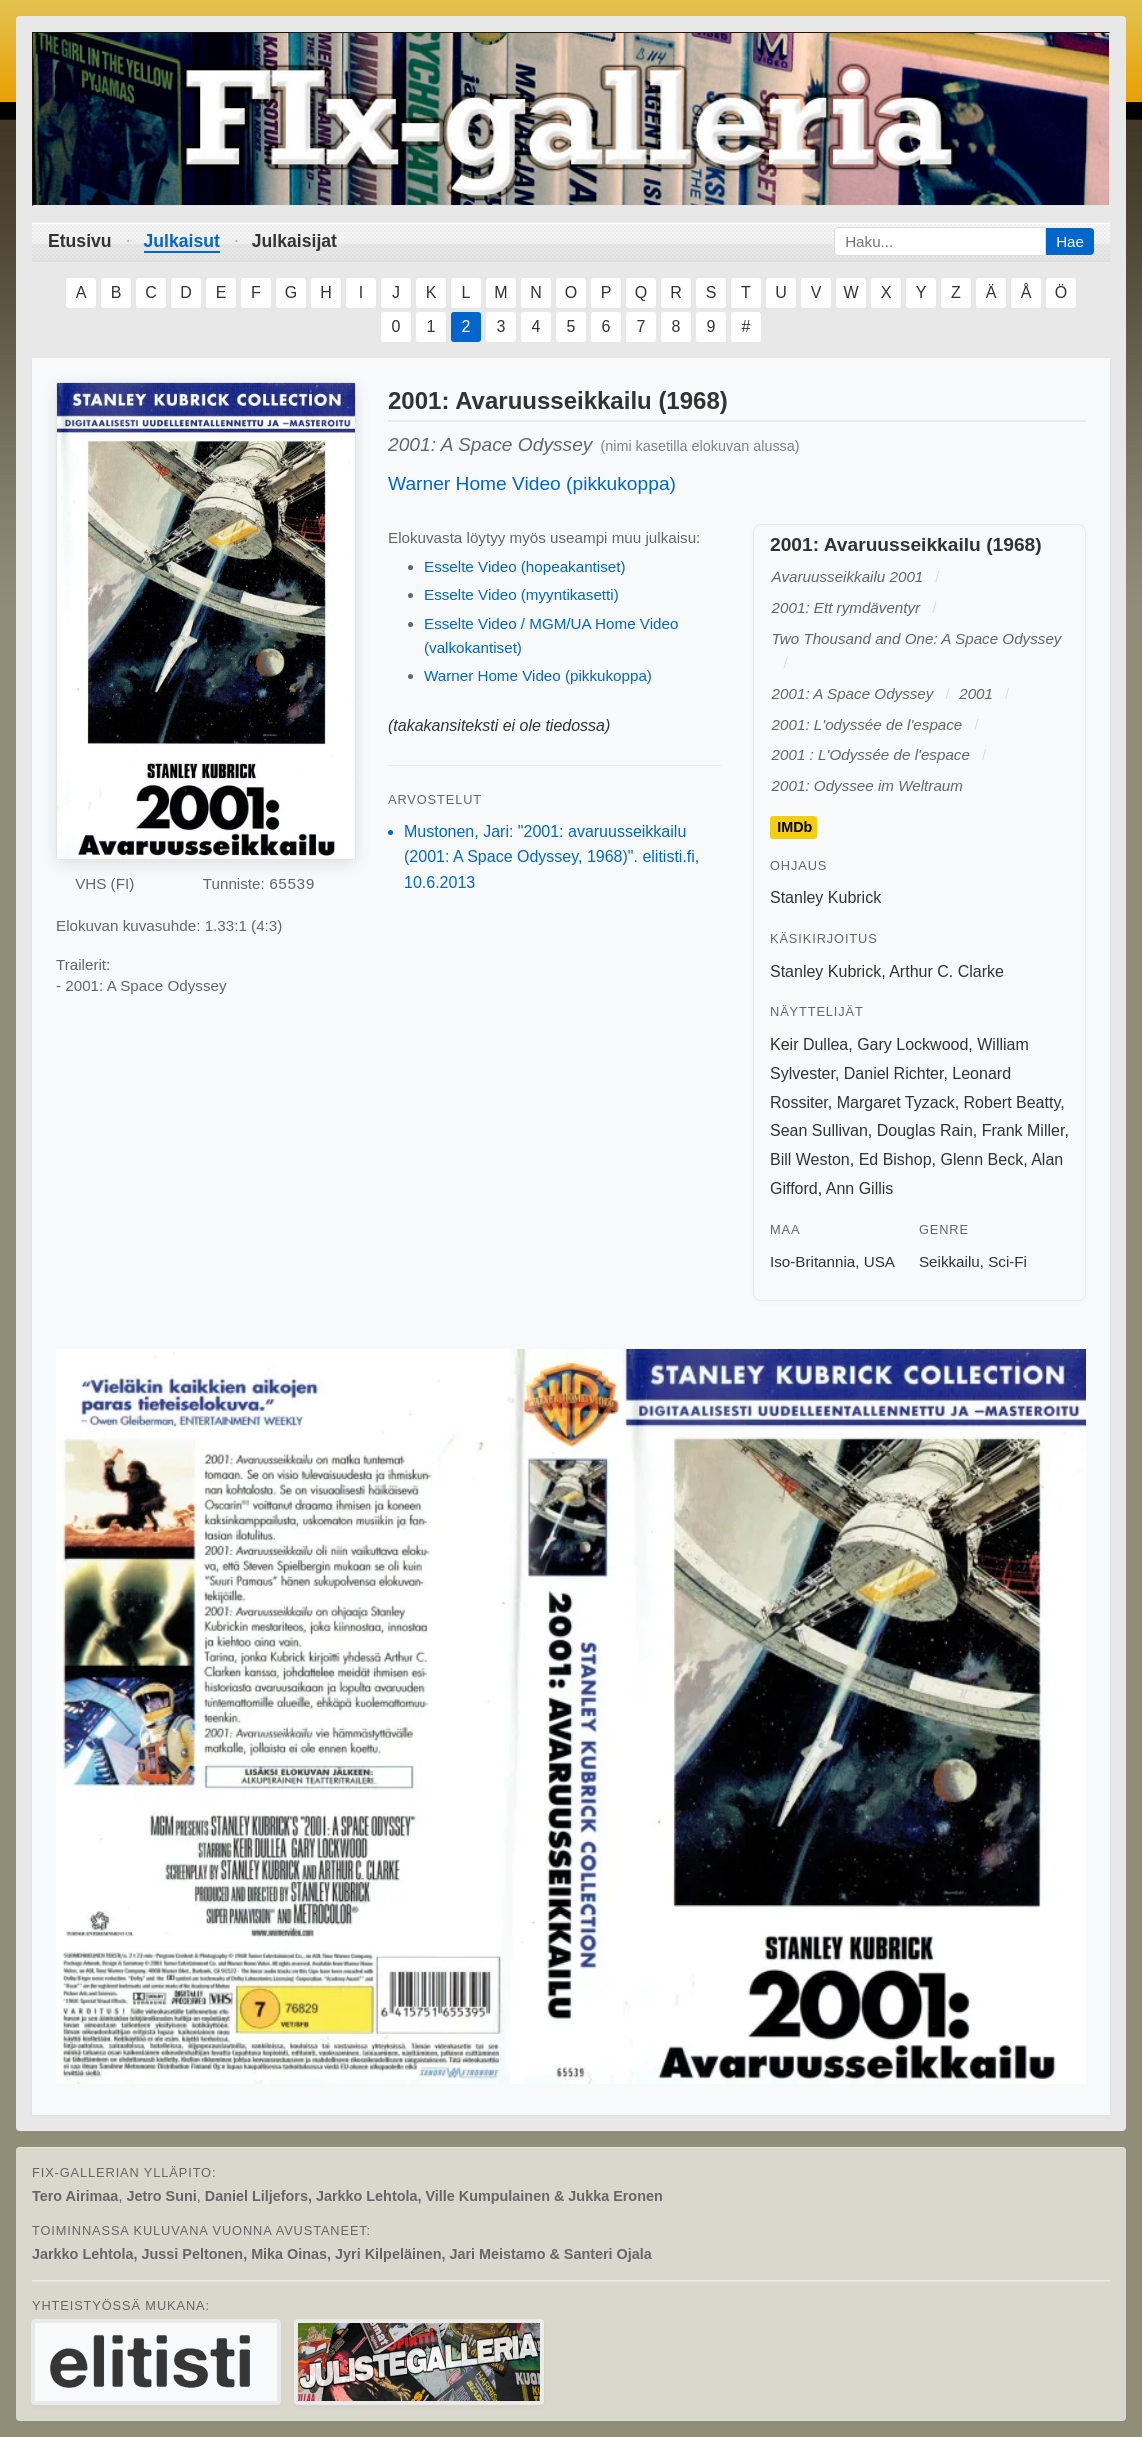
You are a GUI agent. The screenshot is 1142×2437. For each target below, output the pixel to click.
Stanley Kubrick (825, 897)
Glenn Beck (981, 1159)
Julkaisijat (294, 241)
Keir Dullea (809, 1044)
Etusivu (80, 241)
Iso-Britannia (812, 1261)
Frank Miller (1023, 1130)
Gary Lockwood (912, 1044)
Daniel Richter (894, 1073)
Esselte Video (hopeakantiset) (525, 566)
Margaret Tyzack (896, 1102)
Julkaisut (182, 241)
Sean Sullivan (819, 1130)
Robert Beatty (1012, 1102)
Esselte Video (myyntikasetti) (521, 594)
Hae (1070, 241)
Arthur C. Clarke (946, 971)
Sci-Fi (1007, 1261)
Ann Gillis (860, 1188)
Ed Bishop (895, 1159)
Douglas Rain (925, 1130)
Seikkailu (949, 1261)
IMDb (794, 827)
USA (879, 1261)
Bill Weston (810, 1159)
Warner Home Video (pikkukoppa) (532, 483)
